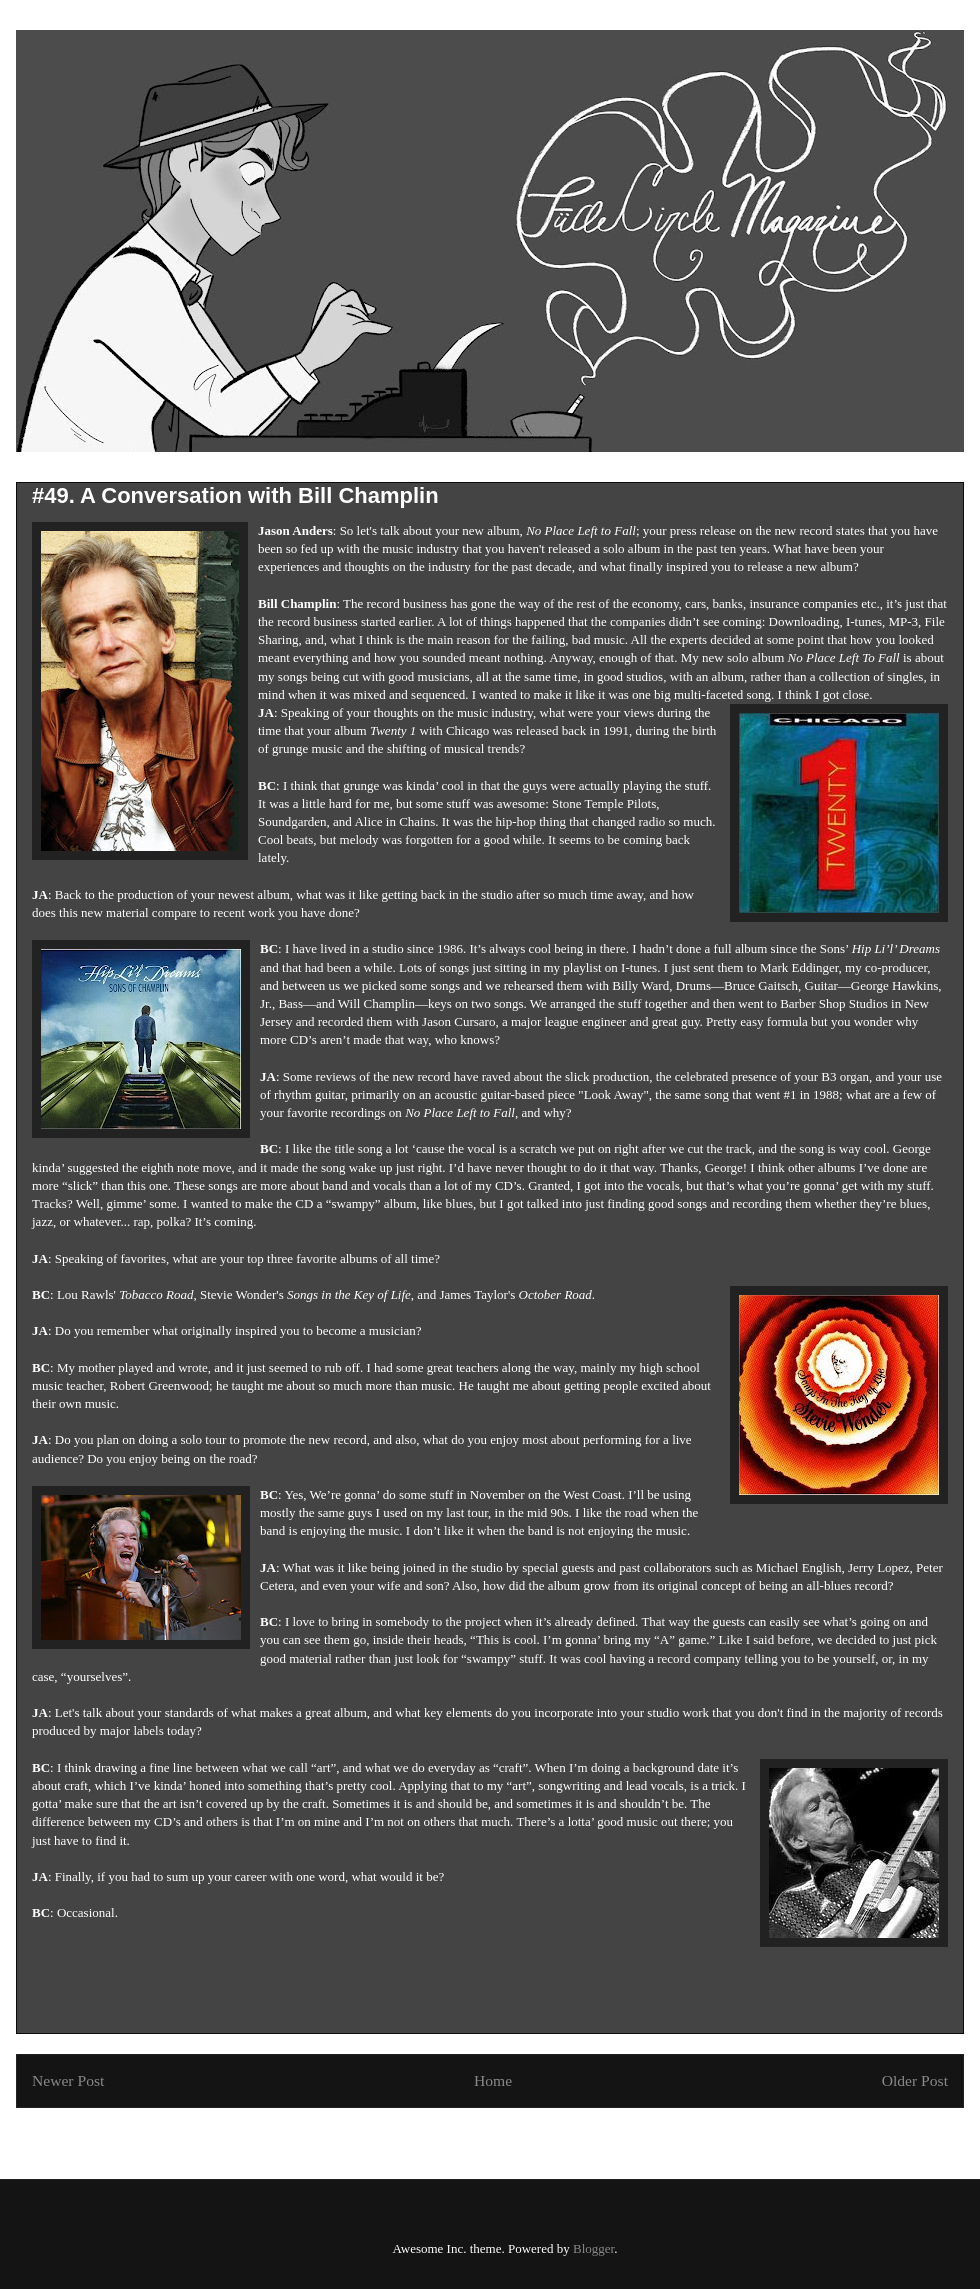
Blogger (593, 2248)
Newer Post (68, 2080)
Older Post (915, 2080)
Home (493, 2080)
